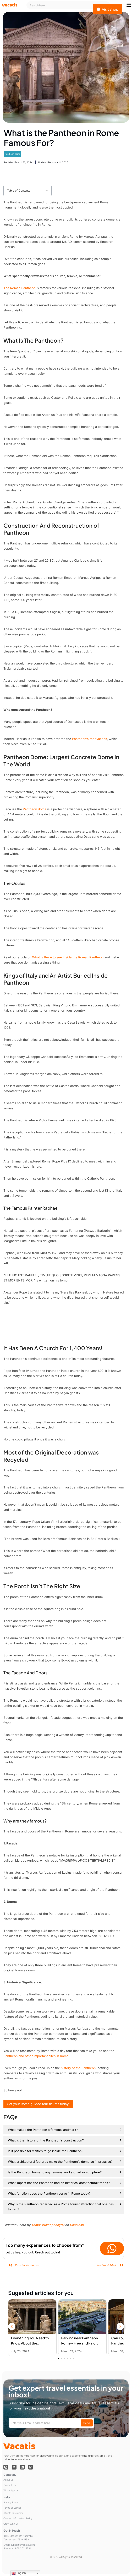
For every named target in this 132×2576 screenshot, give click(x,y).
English (19, 2573)
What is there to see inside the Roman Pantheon (67, 957)
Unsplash (77, 2225)
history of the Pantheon (78, 2068)
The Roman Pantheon (19, 288)
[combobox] (68, 5)
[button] (46, 190)
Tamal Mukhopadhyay (47, 2225)
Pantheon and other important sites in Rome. (36, 2056)
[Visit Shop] (107, 9)
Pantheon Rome (12, 154)
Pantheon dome (34, 809)
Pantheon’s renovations (89, 739)
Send (86, 2423)
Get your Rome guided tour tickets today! (38, 2104)
